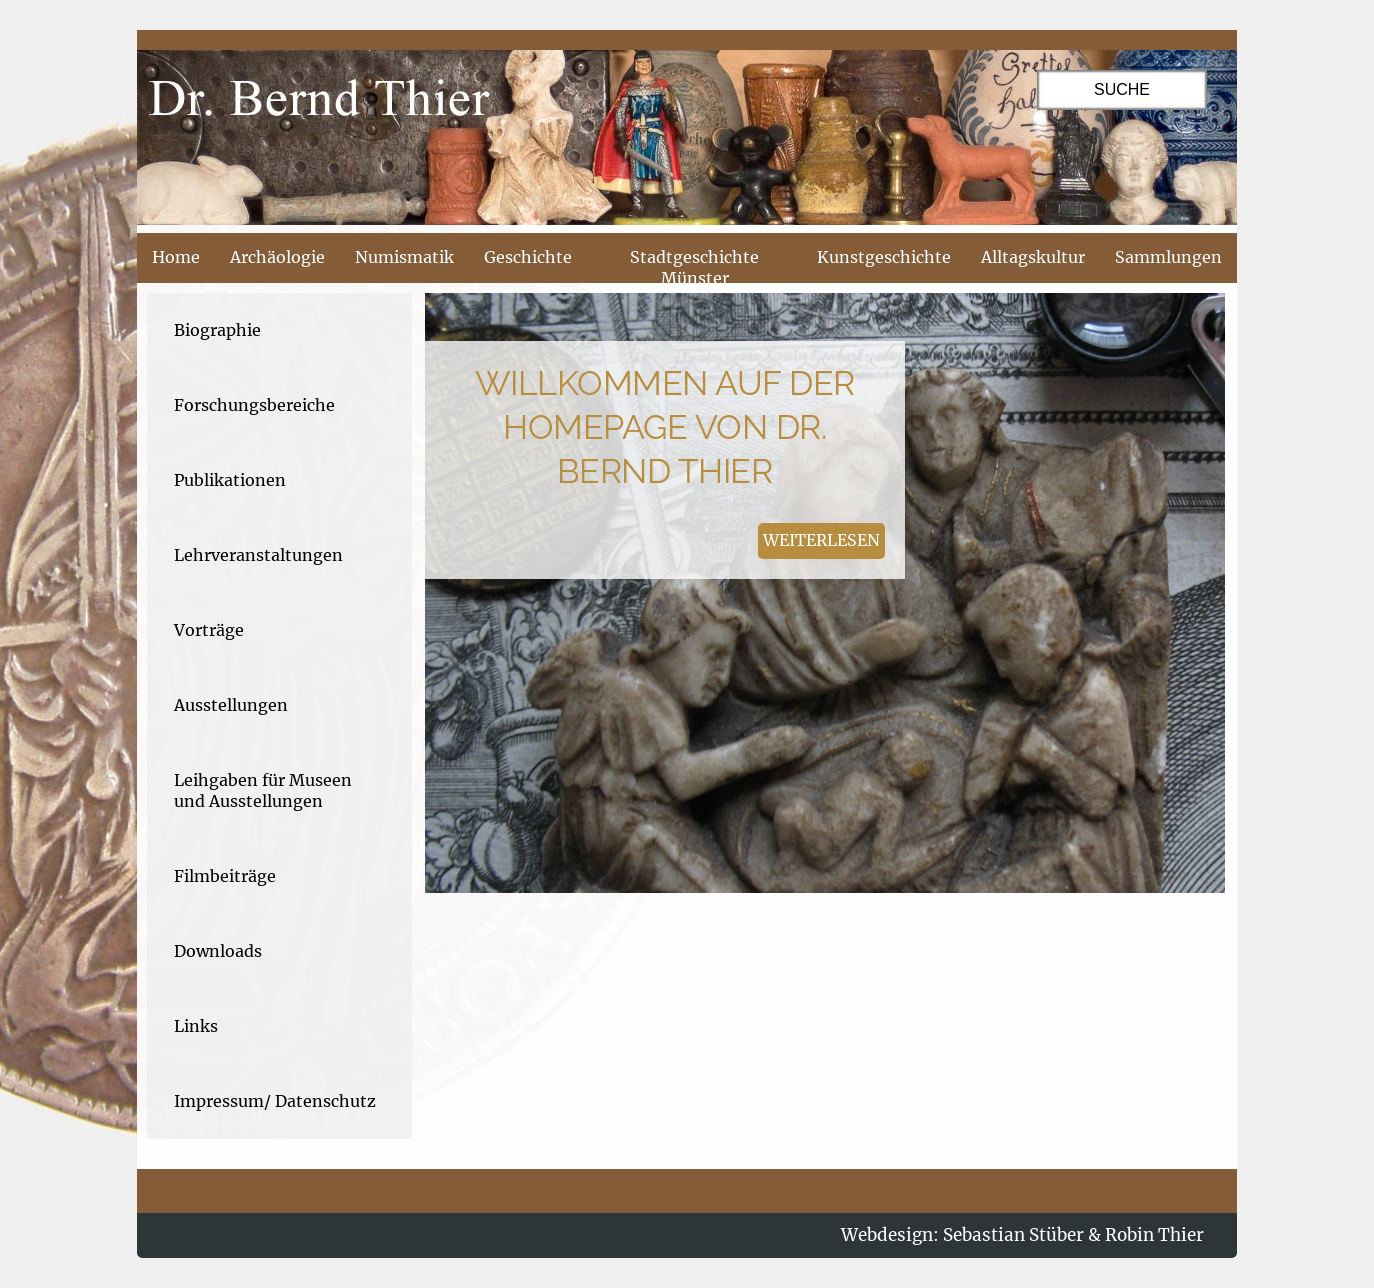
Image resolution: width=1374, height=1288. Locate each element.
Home (176, 257)
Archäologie (277, 257)
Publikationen (230, 480)
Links (196, 1026)
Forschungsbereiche (254, 405)
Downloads (218, 951)
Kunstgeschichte (884, 257)
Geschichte (528, 257)
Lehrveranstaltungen (258, 555)
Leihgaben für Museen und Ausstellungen (263, 790)
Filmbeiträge (225, 876)
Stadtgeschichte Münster (694, 267)
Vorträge (209, 630)
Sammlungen (1168, 257)
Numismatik (404, 257)
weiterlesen (821, 540)
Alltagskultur (1033, 257)
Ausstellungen (231, 705)
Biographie (217, 330)
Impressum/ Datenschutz (275, 1101)
